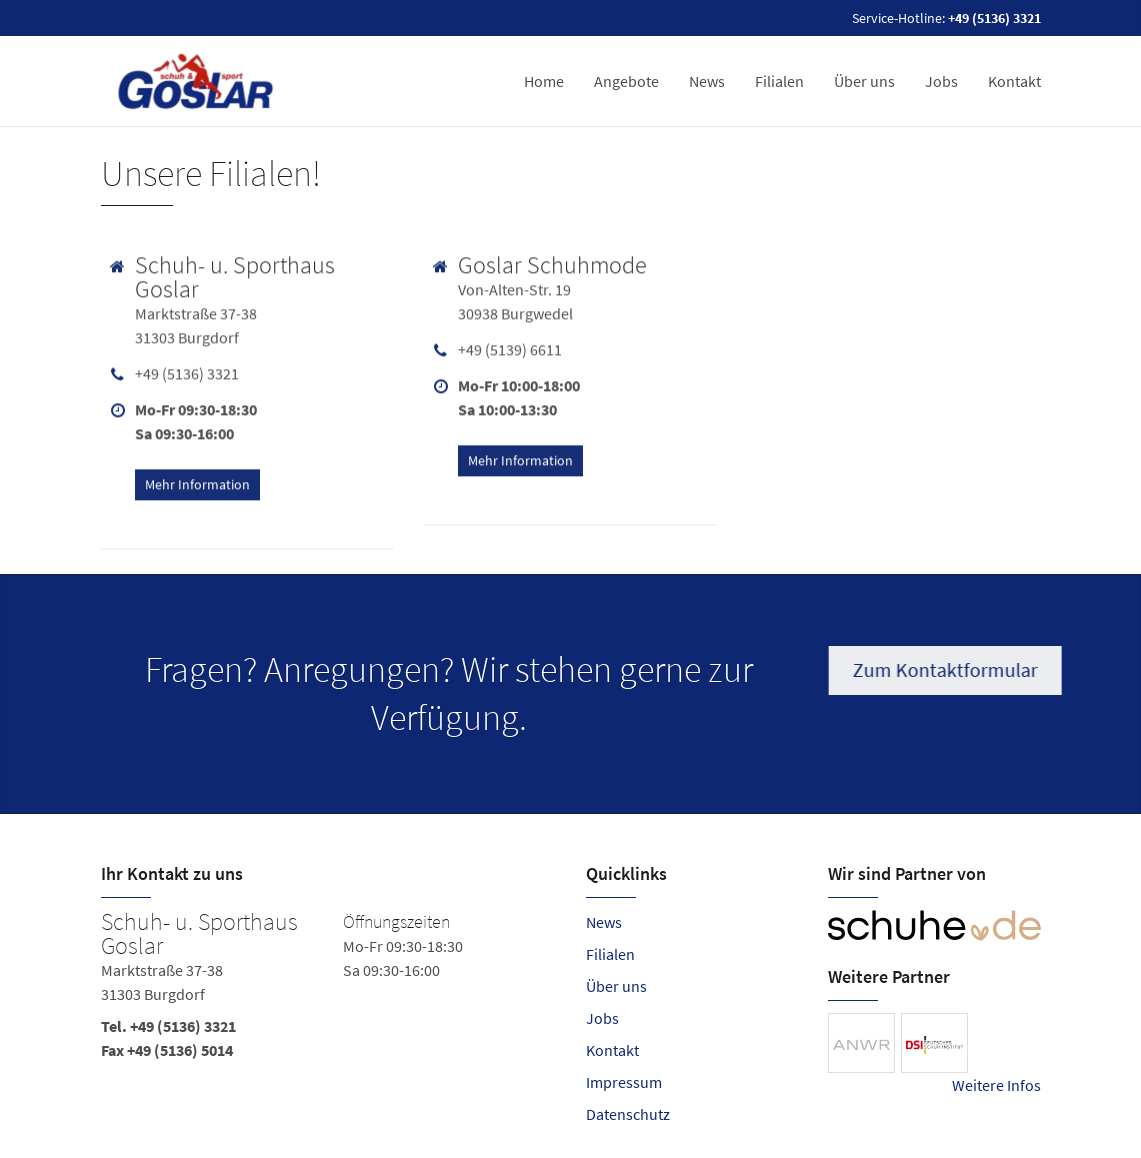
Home (544, 81)
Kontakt (1014, 81)
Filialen (779, 81)
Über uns (864, 81)
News (707, 81)
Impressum (624, 1082)
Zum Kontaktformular (948, 669)
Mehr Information (197, 481)
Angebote (626, 81)
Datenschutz (628, 1114)
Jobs (941, 81)
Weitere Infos (996, 1085)
